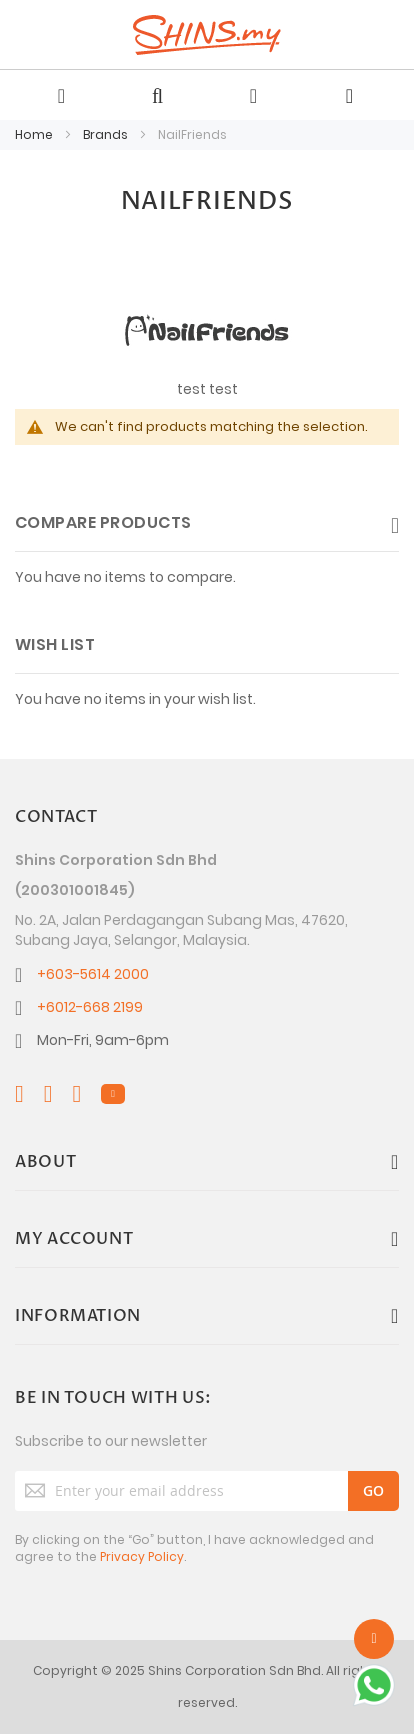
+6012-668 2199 (90, 1007)
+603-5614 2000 (93, 974)
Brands (107, 134)
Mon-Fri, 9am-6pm (103, 1040)
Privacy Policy (142, 1556)
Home (35, 134)
